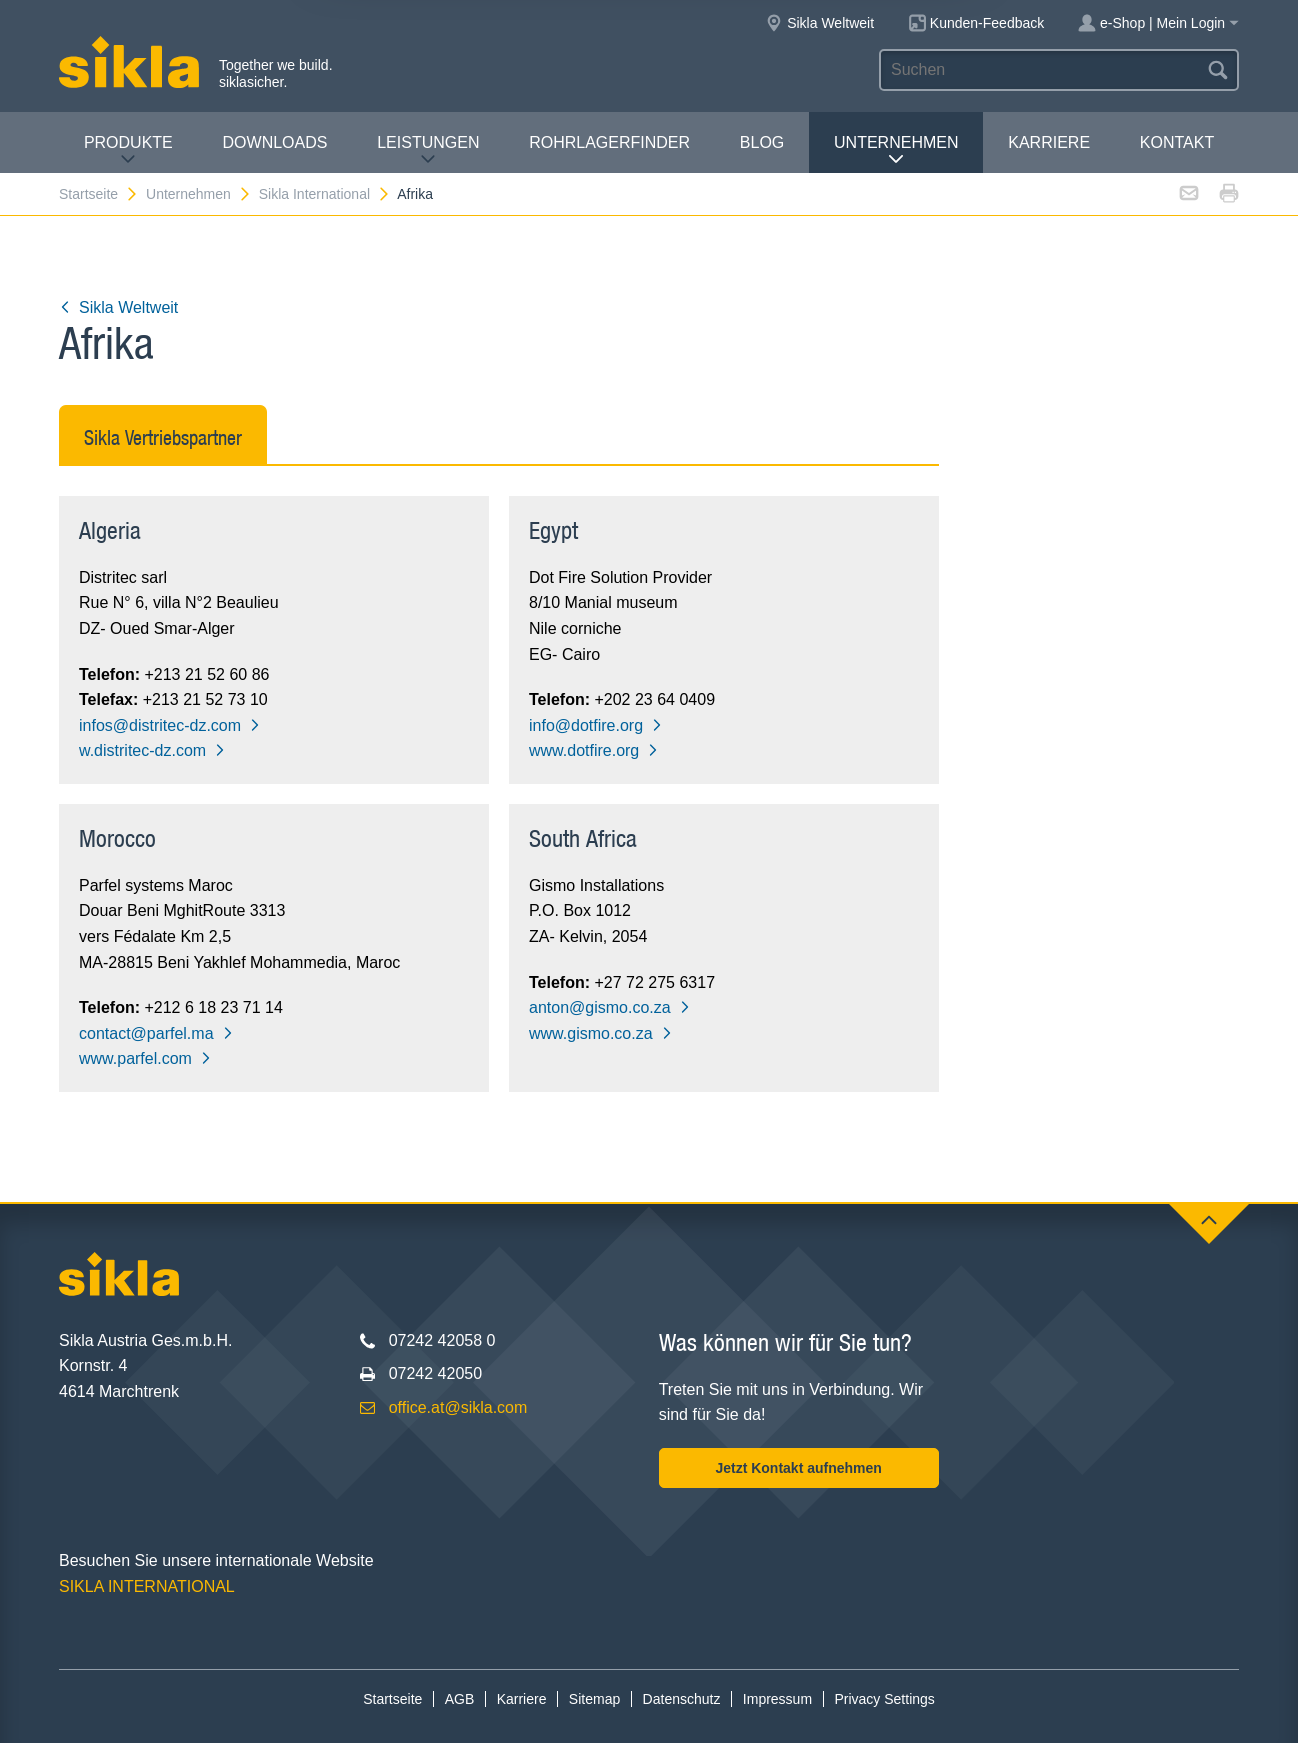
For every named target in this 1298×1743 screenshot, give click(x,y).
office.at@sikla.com (458, 1407)
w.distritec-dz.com (152, 750)
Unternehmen (896, 150)
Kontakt (1177, 142)
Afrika (415, 194)
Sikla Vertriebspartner (163, 437)
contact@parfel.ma (156, 1033)
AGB (460, 1699)
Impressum (777, 1699)
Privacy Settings (884, 1699)
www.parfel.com (145, 1058)
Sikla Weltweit (118, 307)
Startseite (99, 194)
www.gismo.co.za (601, 1033)
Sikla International (325, 194)
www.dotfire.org (594, 750)
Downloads (275, 142)
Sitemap (594, 1699)
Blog (762, 142)
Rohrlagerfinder (609, 142)
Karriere (1049, 142)
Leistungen (428, 150)
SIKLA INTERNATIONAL (147, 1586)
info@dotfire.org (596, 725)
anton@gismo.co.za (610, 1007)
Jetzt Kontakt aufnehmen (798, 1468)
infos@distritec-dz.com (170, 725)
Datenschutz (682, 1699)
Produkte (128, 150)
